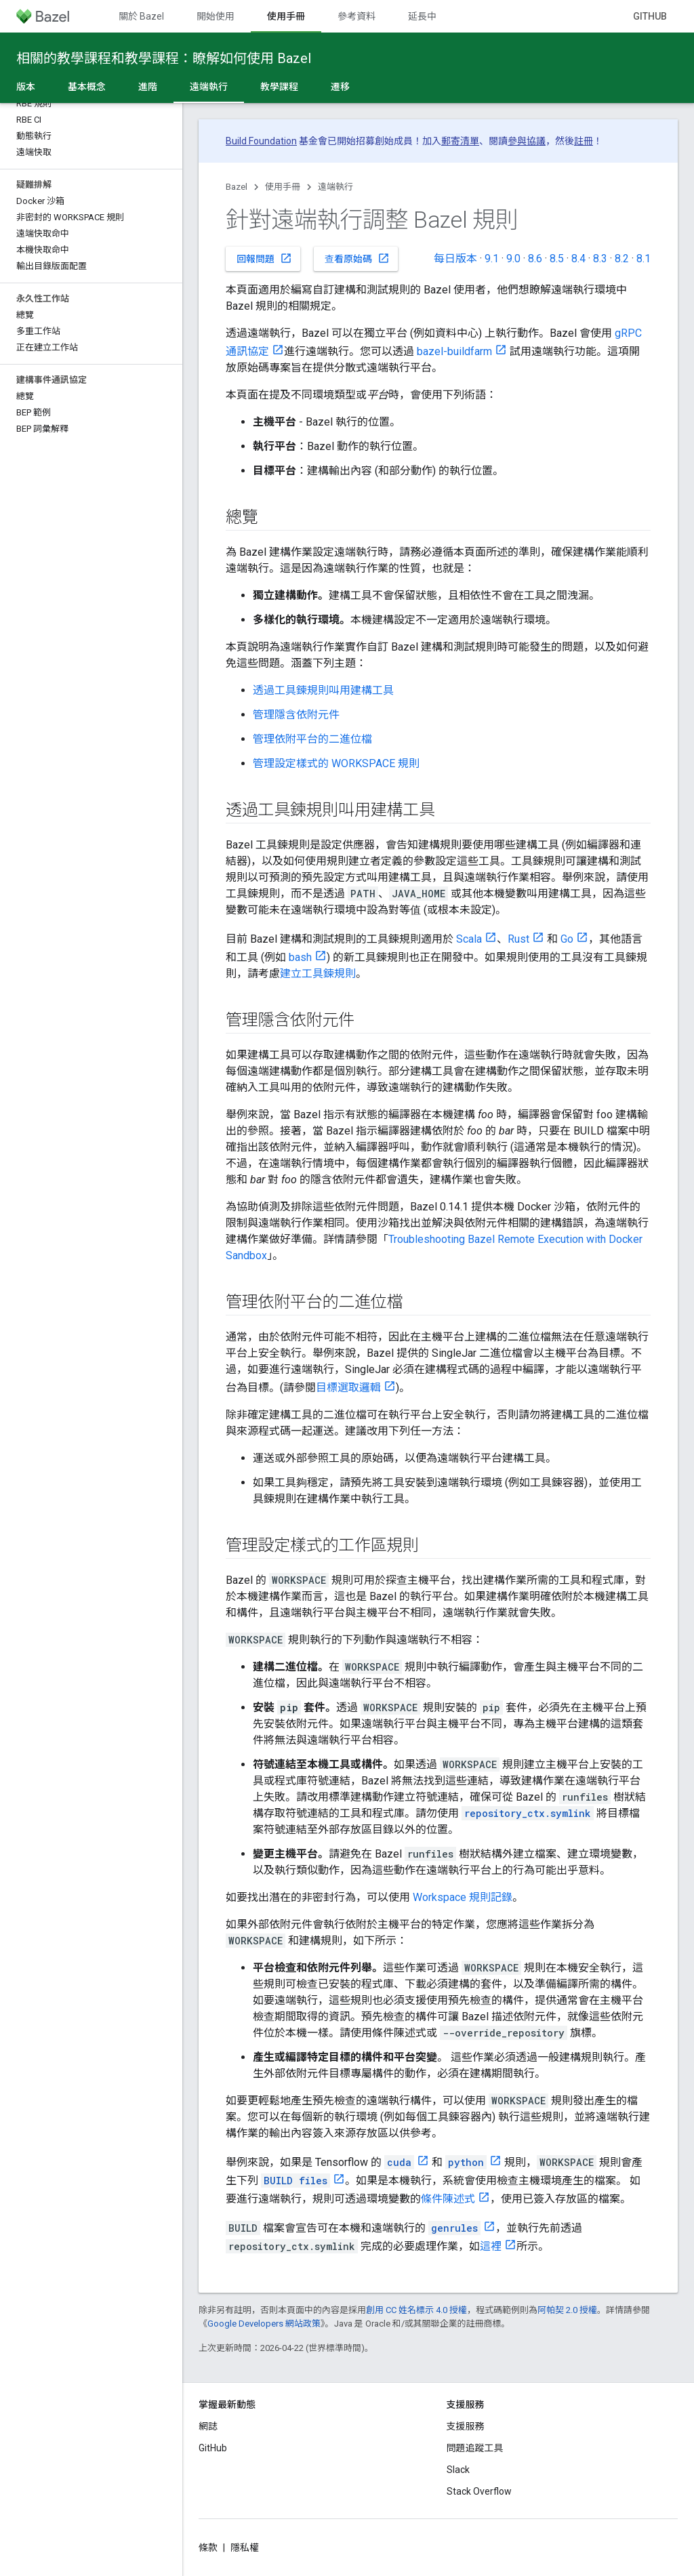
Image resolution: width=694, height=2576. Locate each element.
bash (300, 957)
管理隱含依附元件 (296, 714)
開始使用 (215, 16)
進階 (147, 86)
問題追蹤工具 (475, 2447)
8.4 (578, 258)
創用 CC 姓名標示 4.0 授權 (416, 2310)
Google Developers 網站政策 (264, 2323)
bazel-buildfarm (454, 351)
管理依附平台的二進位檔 (312, 739)
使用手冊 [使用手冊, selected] (286, 16)
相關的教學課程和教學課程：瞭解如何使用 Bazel (163, 58)
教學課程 (279, 86)
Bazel (236, 187)
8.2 (622, 258)
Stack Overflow (479, 2491)
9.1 (492, 258)
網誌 (208, 2426)
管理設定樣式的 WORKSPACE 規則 (336, 763)
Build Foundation (261, 141)
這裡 (491, 2246)
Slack (458, 2469)
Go (566, 939)
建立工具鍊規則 (318, 973)
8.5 (557, 258)
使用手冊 (282, 187)
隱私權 (244, 2547)
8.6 (535, 258)
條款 (208, 2547)
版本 (25, 86)
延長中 (422, 16)
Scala (469, 939)
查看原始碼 (357, 258)
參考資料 (356, 16)
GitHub (650, 16)
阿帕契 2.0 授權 (567, 2310)
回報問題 (264, 258)
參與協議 (527, 141)
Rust (518, 939)
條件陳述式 (448, 2198)
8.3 (600, 258)
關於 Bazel (141, 16)
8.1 (643, 258)
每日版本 (455, 258)
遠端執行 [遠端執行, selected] (209, 86)
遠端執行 (335, 187)
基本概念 (87, 86)
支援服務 (466, 2426)
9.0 (513, 258)
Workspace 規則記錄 (462, 1897)
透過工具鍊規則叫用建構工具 (323, 690)
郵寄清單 (460, 141)
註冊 (583, 141)
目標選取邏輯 (348, 1387)
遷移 (340, 86)
